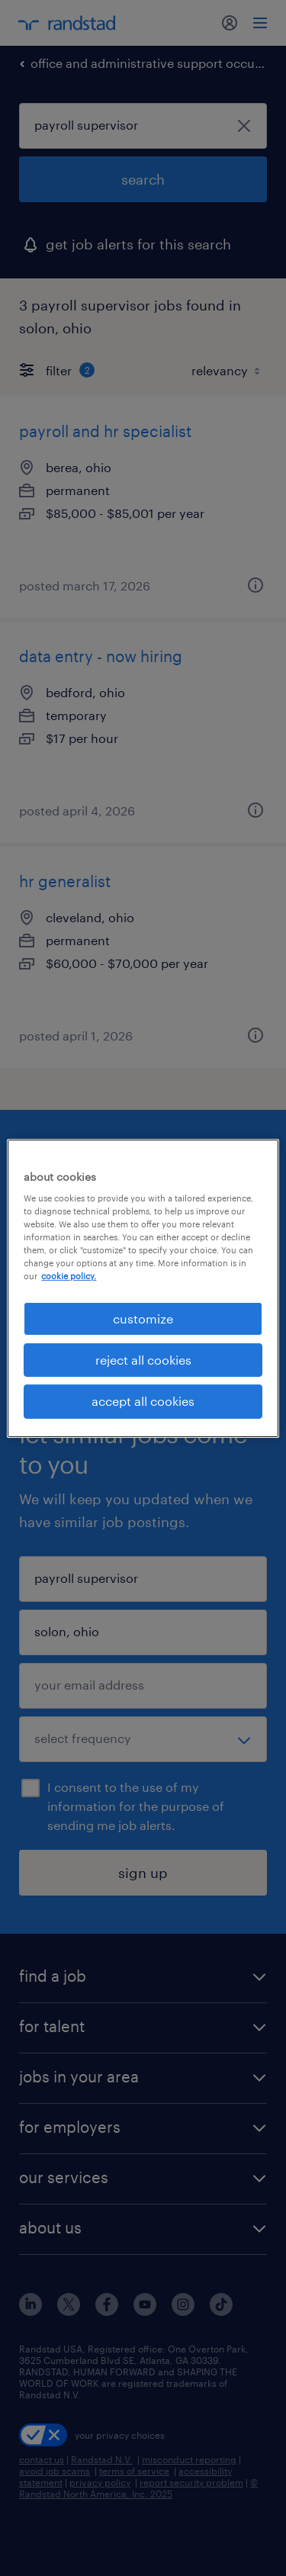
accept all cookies (143, 1401)
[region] (142, 1287)
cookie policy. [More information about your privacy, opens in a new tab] (68, 1276)
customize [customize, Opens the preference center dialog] (143, 1318)
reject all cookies (143, 1359)
